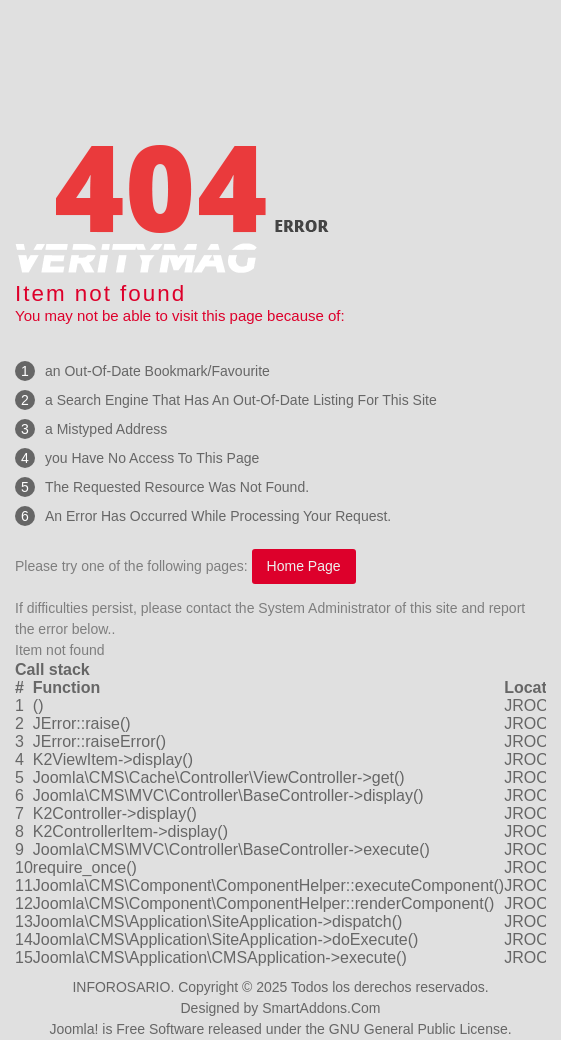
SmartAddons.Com (321, 1008)
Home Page (304, 566)
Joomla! (73, 1029)
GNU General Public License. (420, 1029)
